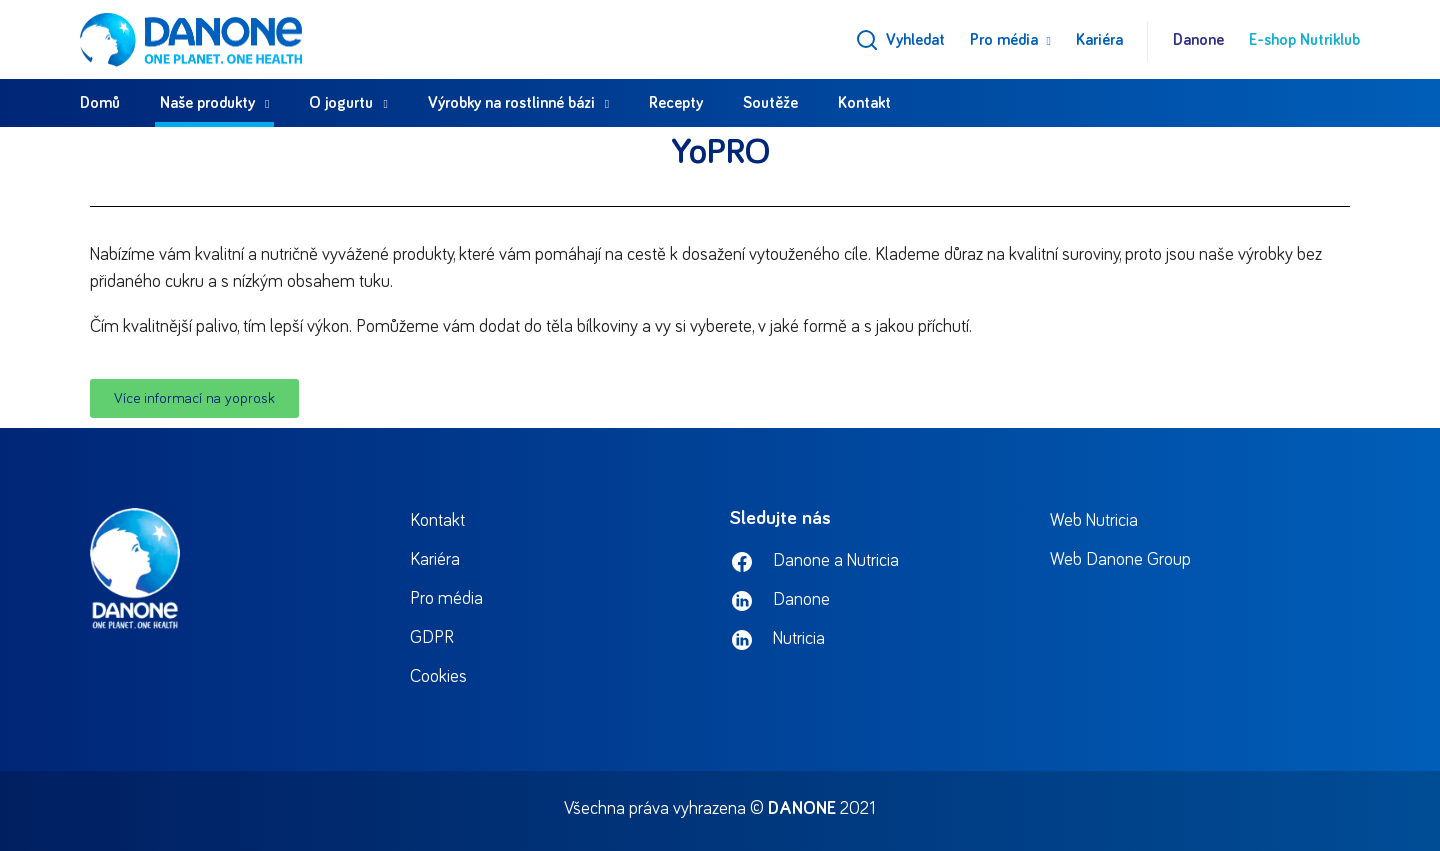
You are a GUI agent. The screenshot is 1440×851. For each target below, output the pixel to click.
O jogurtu (341, 103)
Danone (1198, 40)
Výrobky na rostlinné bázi (511, 103)
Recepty (676, 103)
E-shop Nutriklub (1304, 40)
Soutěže (770, 103)
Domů (100, 103)
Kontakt (864, 103)
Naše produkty (207, 103)
